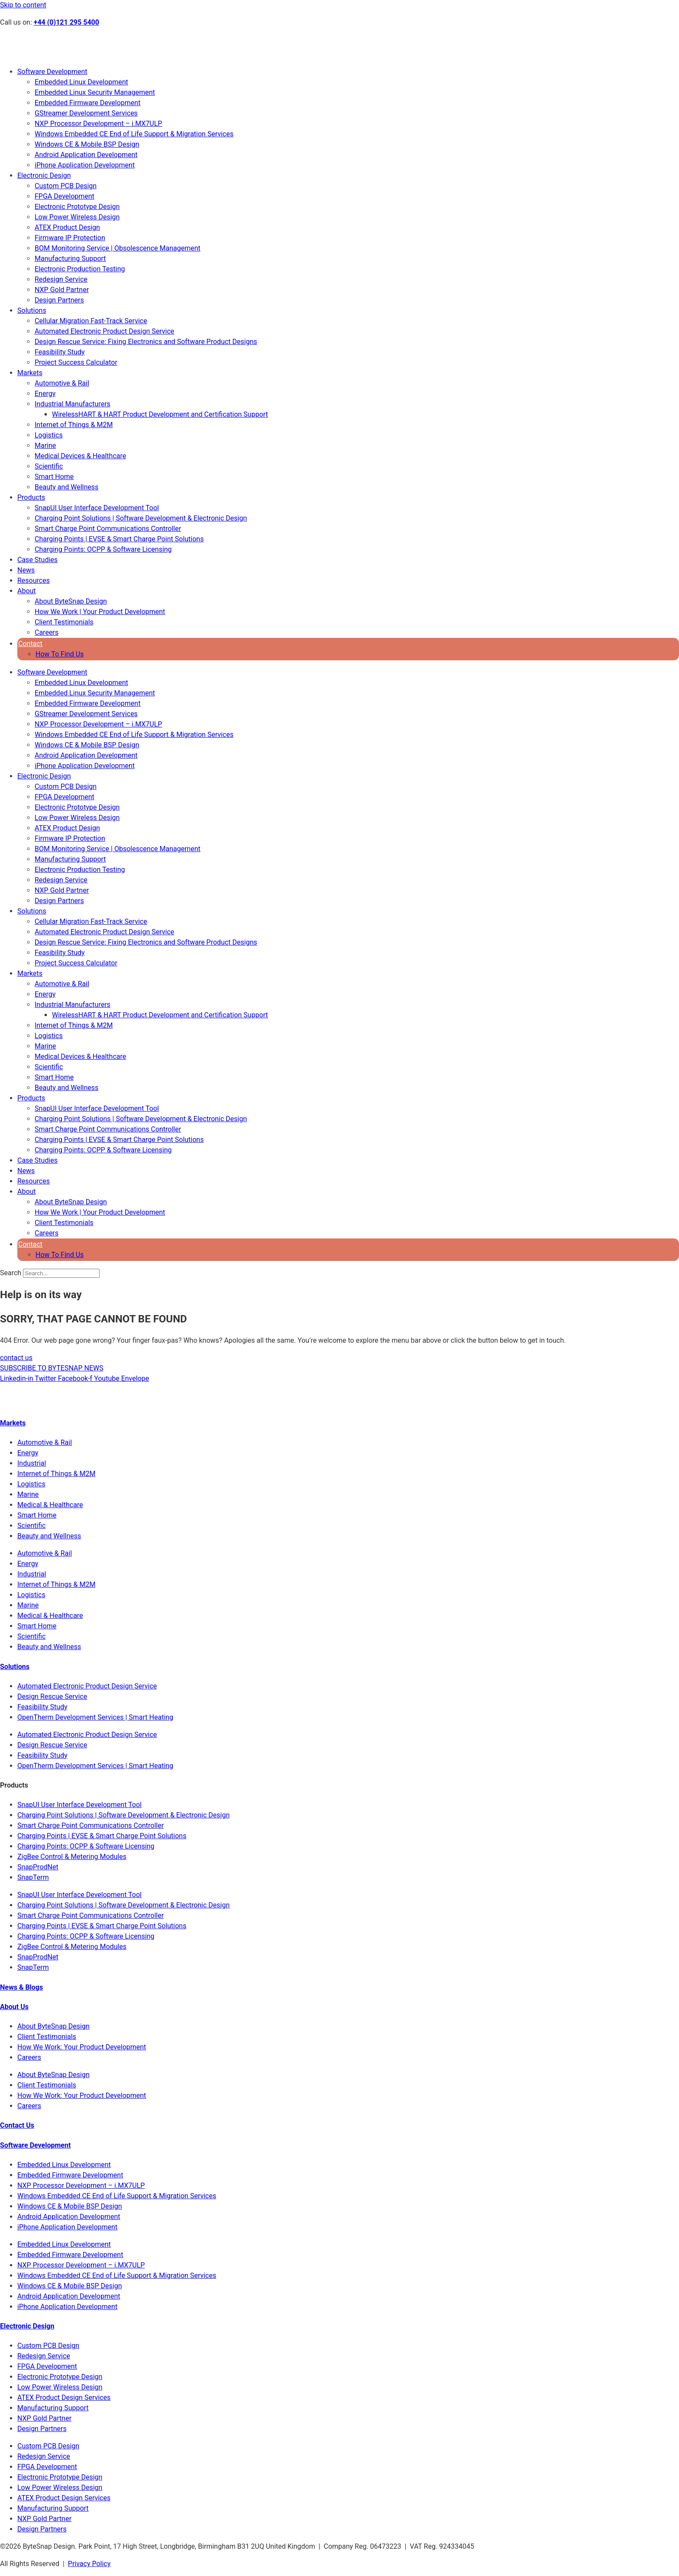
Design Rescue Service (52, 1696)
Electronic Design (44, 175)
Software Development (52, 72)
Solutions (31, 310)
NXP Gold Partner (62, 290)
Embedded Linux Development (81, 82)
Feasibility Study (60, 352)
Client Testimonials (64, 622)
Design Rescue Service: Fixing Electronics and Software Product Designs (146, 342)
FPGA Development (64, 196)
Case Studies (37, 560)
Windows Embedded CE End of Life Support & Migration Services (134, 134)
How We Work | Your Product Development (100, 612)
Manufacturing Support (70, 258)
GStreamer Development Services (86, 113)
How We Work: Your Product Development (81, 2047)
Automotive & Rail (62, 383)
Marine (45, 445)
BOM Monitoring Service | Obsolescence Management (117, 248)
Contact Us (17, 2125)
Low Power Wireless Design (77, 217)
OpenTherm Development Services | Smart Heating (95, 1717)
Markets (29, 373)
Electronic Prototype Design (77, 207)
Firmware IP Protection (70, 238)
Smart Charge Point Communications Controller (108, 528)
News (26, 570)
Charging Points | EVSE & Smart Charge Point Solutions (119, 539)
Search (10, 1273)
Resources (33, 580)
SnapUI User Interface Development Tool (97, 508)
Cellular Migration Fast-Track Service (91, 321)
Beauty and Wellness (66, 487)
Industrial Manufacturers (72, 404)
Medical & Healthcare (50, 1505)
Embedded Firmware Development (87, 103)
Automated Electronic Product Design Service (104, 331)
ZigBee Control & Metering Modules (71, 1856)
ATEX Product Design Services (63, 2397)
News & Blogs (21, 1987)
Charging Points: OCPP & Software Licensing (103, 549)
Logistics (49, 435)
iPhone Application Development (85, 165)
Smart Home (54, 477)
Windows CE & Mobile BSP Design (87, 144)
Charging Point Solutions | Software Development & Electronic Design (141, 518)
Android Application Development (86, 155)
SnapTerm (33, 1877)
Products (31, 497)
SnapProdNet (37, 1867)
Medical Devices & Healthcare (80, 456)
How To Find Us (60, 654)
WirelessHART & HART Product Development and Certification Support (160, 414)
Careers (46, 632)
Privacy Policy (89, 2564)
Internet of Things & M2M (74, 425)
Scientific (49, 466)
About (26, 591)
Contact (30, 644)
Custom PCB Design (66, 186)
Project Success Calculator (76, 362)
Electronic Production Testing (80, 269)
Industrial (31, 1463)
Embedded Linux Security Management (95, 92)
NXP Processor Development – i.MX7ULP (98, 123)
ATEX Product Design (67, 227)
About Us (14, 2007)
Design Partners (59, 300)
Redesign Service (61, 279)
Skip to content (23, 5)
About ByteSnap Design (71, 601)
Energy (45, 393)
